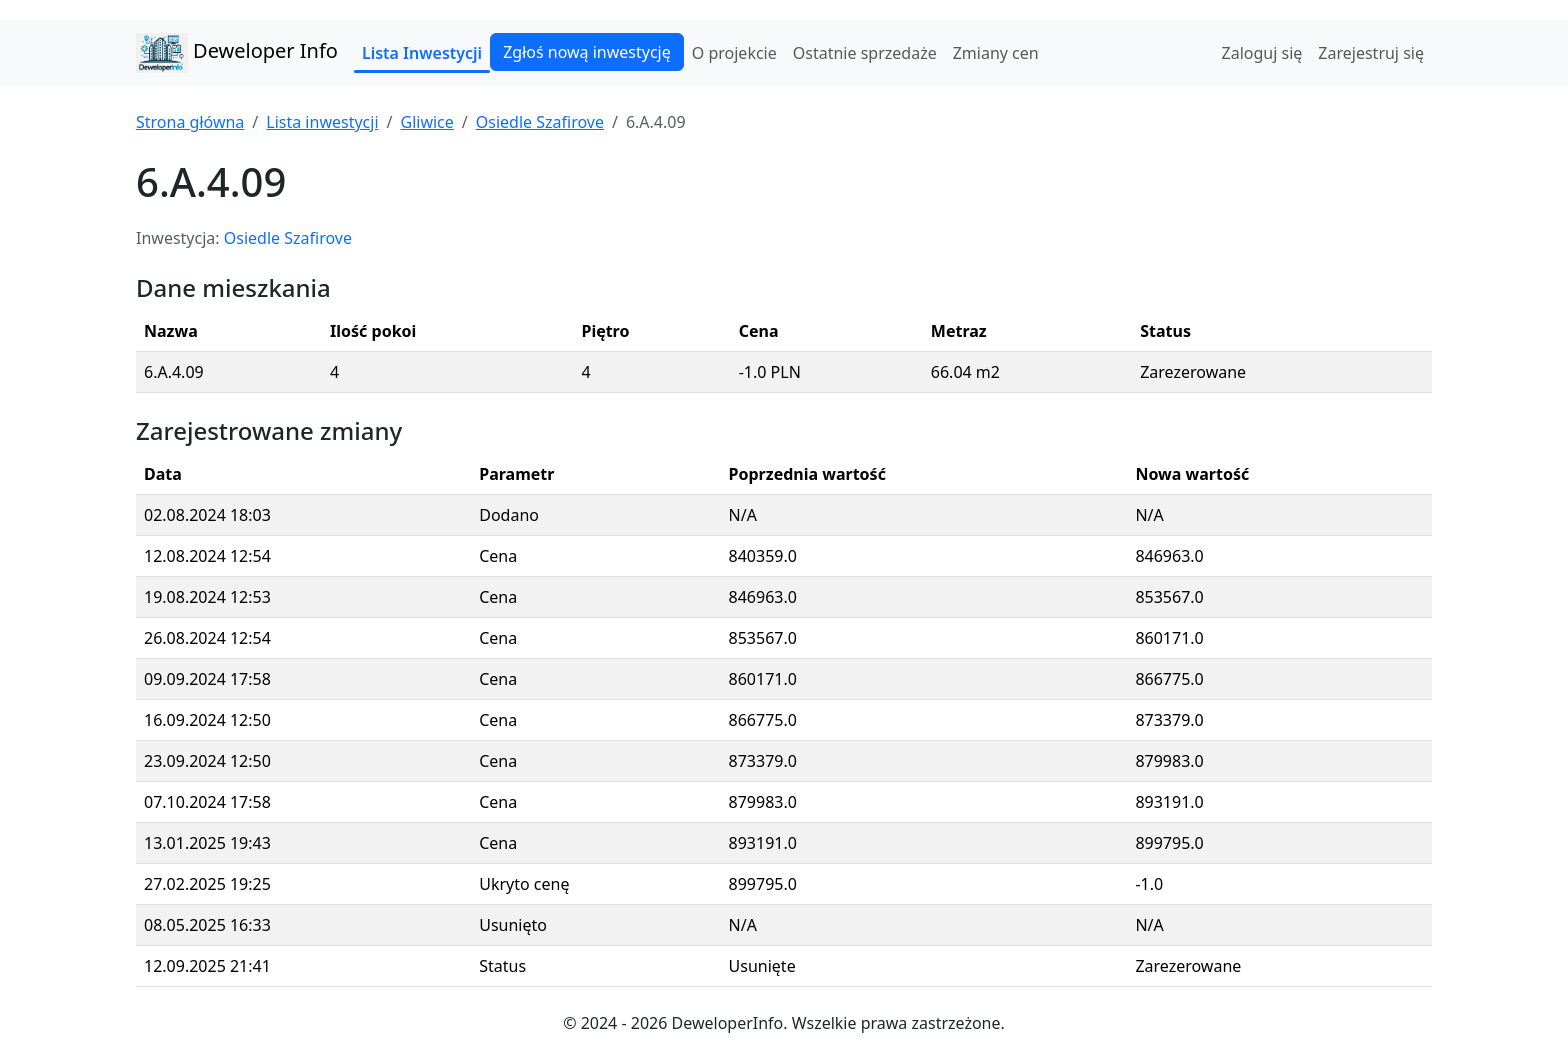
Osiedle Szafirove (540, 122)
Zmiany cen (996, 53)
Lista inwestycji (322, 122)
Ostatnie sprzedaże (865, 53)
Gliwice (426, 122)
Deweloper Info (237, 53)
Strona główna (190, 122)
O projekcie (734, 53)
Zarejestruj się (1371, 53)
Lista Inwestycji (422, 53)
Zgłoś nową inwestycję (587, 52)
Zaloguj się (1262, 53)
